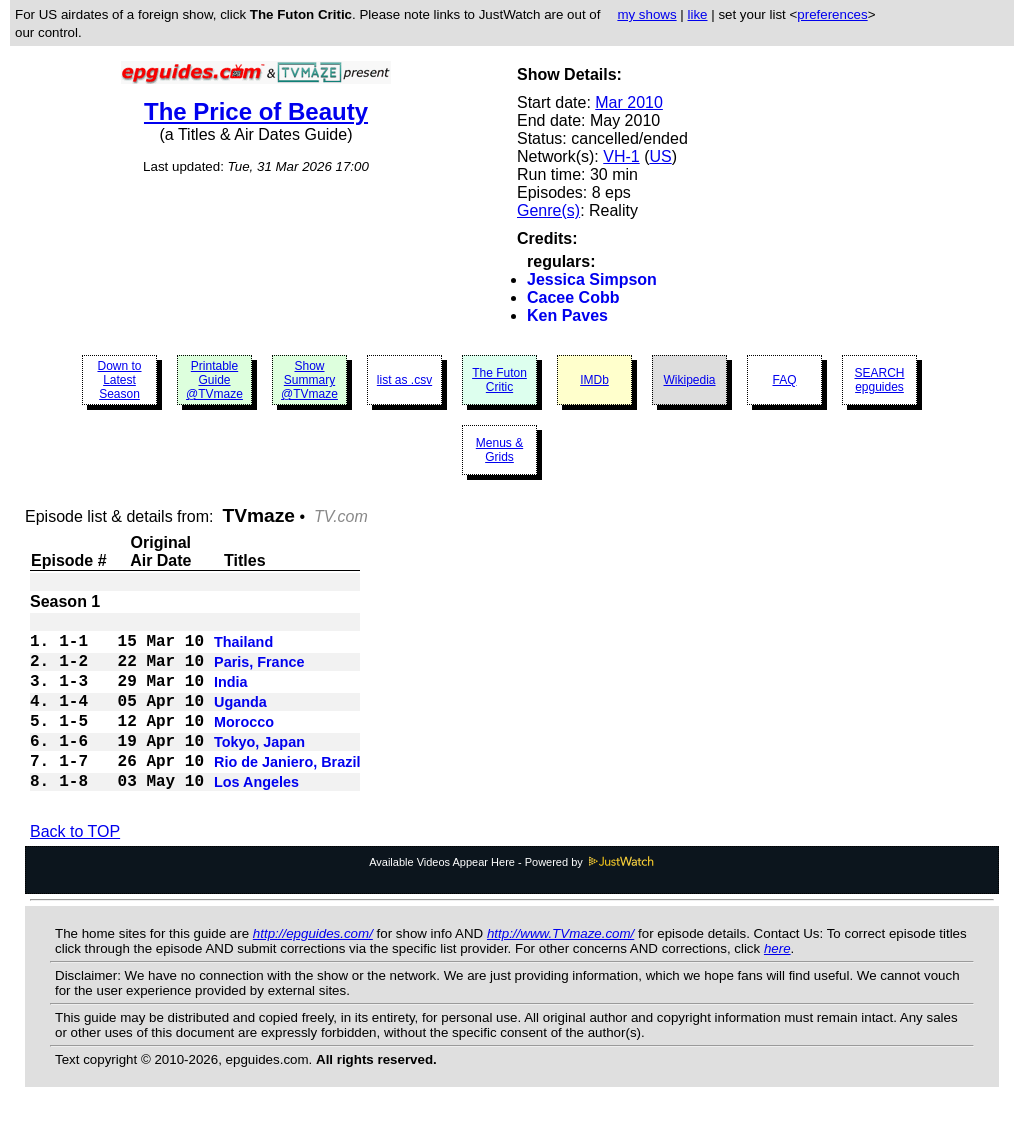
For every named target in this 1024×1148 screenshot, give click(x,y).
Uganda (240, 720)
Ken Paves (567, 315)
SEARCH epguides (879, 380)
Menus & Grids (499, 450)
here (777, 984)
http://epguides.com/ (313, 969)
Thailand (243, 648)
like (698, 14)
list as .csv (404, 380)
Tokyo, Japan (259, 768)
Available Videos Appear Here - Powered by (512, 898)
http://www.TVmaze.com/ (560, 969)
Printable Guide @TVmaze (214, 380)
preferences (832, 14)
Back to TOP (75, 867)
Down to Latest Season (119, 380)
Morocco (244, 744)
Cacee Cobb (573, 297)
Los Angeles (256, 816)
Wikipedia (689, 380)
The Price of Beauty (256, 111)
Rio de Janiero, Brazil (287, 792)
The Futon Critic (499, 380)
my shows (646, 14)
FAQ (784, 380)
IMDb (594, 380)
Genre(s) (548, 210)
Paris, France (259, 672)
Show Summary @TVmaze (309, 380)
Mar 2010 (629, 102)
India (231, 696)
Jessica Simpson (592, 279)
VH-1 (621, 156)
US (660, 156)
